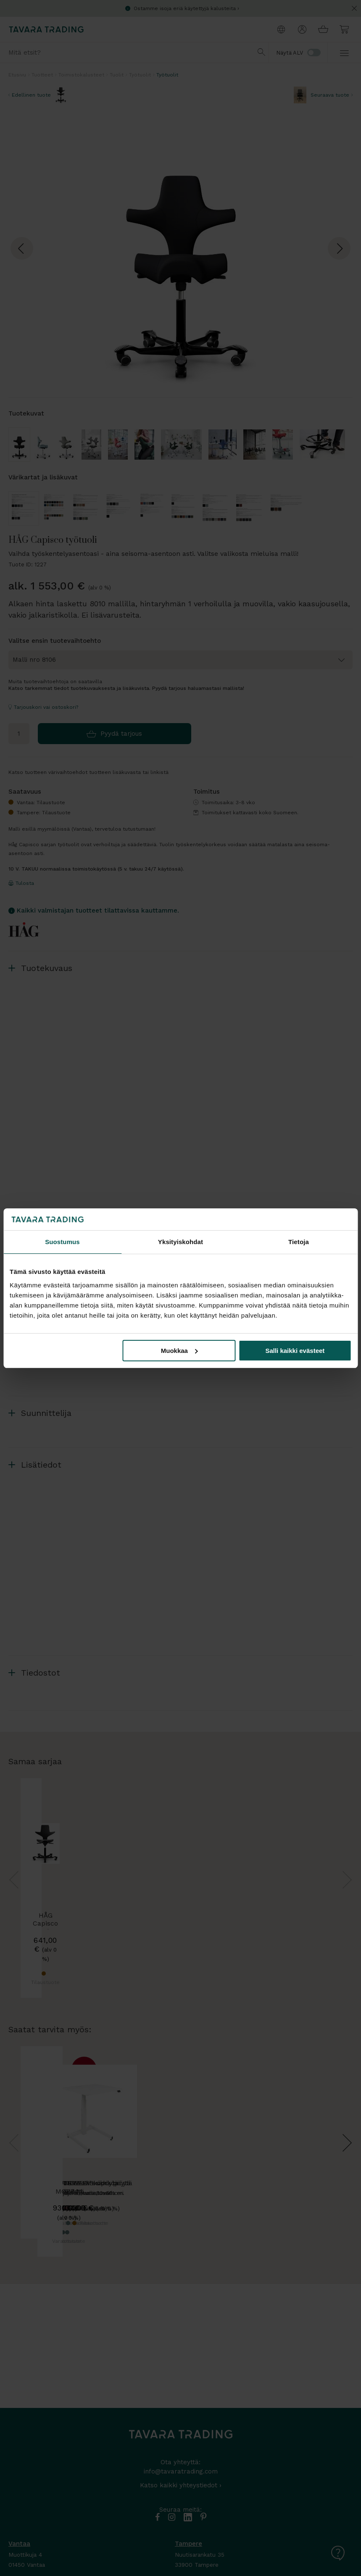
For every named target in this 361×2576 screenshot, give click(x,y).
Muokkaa (179, 1350)
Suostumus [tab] (62, 1241)
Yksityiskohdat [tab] (180, 1241)
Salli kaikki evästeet (294, 1350)
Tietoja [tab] (298, 1241)
